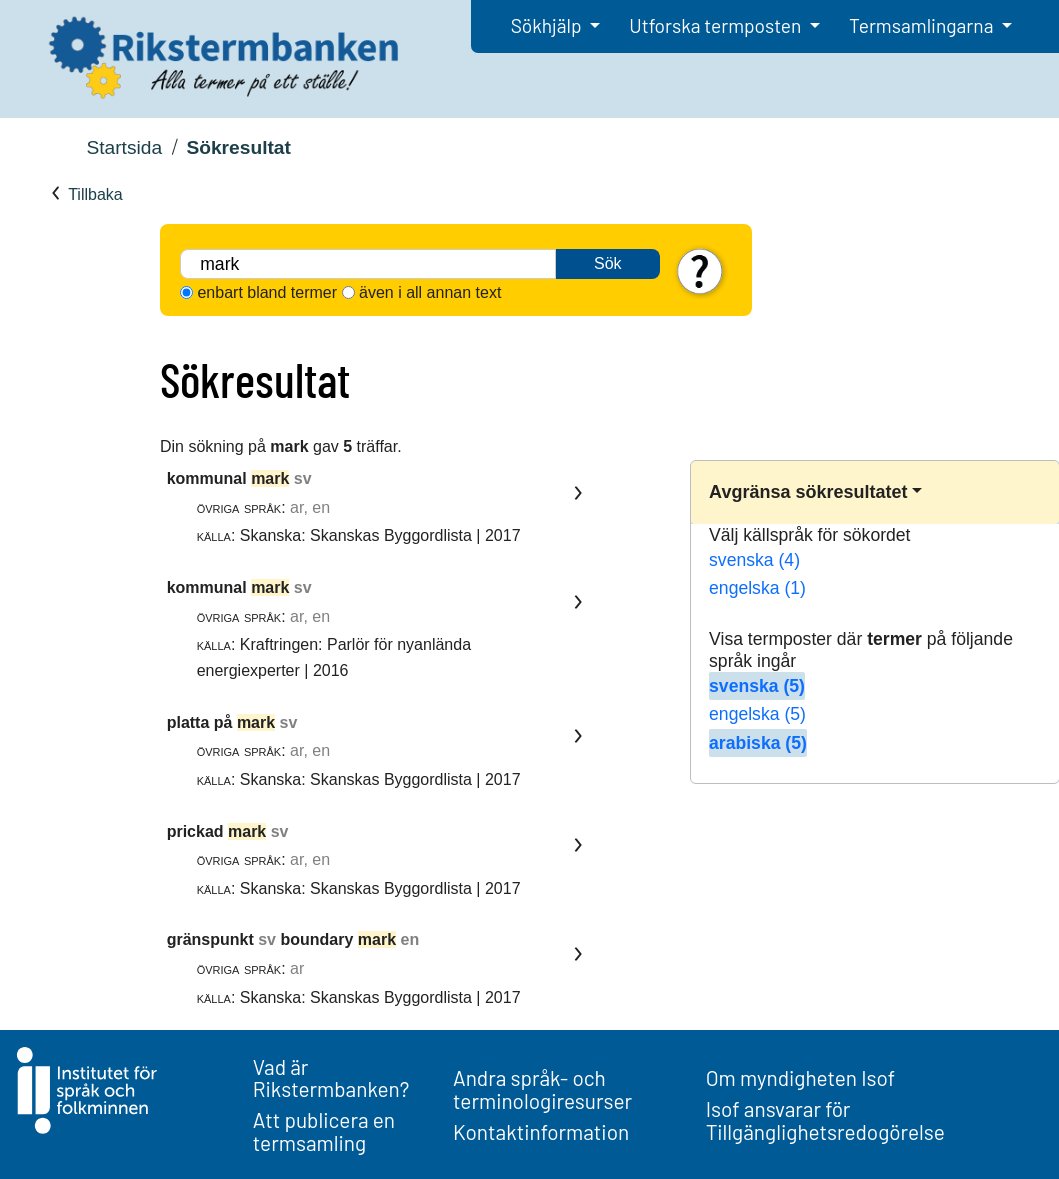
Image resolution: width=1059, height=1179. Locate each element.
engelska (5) (757, 714)
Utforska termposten (717, 25)
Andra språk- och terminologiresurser (542, 1089)
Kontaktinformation (541, 1131)
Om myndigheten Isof (800, 1077)
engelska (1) (757, 588)
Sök (608, 263)
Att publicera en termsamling (324, 1131)
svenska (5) (757, 686)
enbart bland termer (267, 292)
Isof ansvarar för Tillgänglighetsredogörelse (825, 1120)
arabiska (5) (758, 743)
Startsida (124, 147)
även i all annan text (430, 292)
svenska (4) (754, 560)
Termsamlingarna (923, 25)
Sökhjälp (548, 25)
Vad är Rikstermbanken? (331, 1078)
